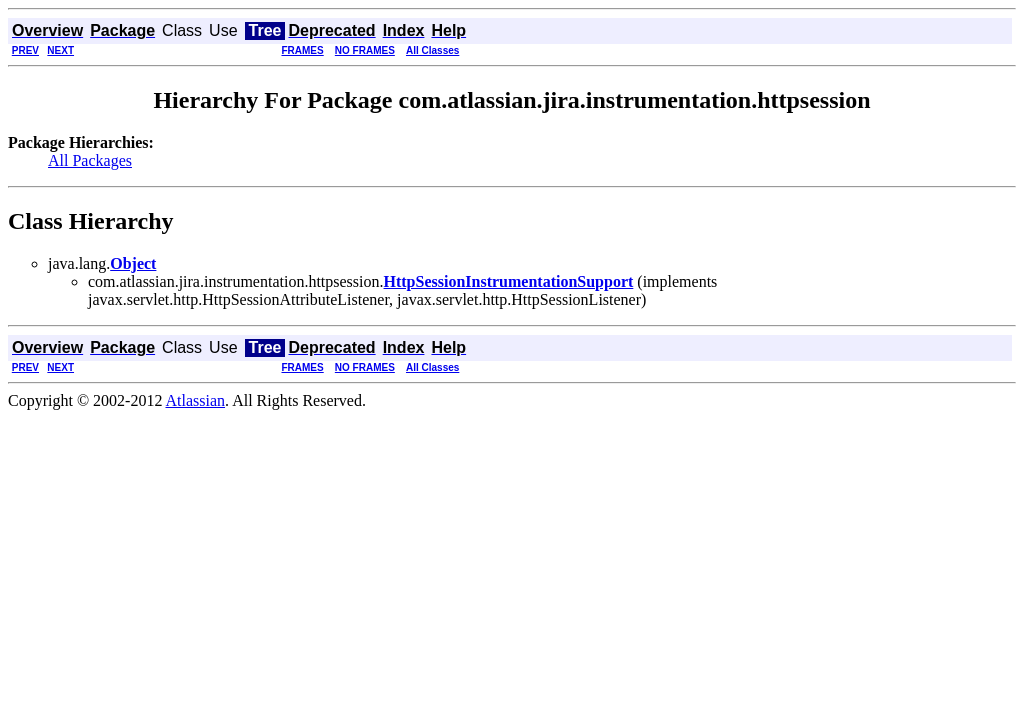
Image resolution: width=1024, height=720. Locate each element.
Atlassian (196, 400)
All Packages (90, 160)
